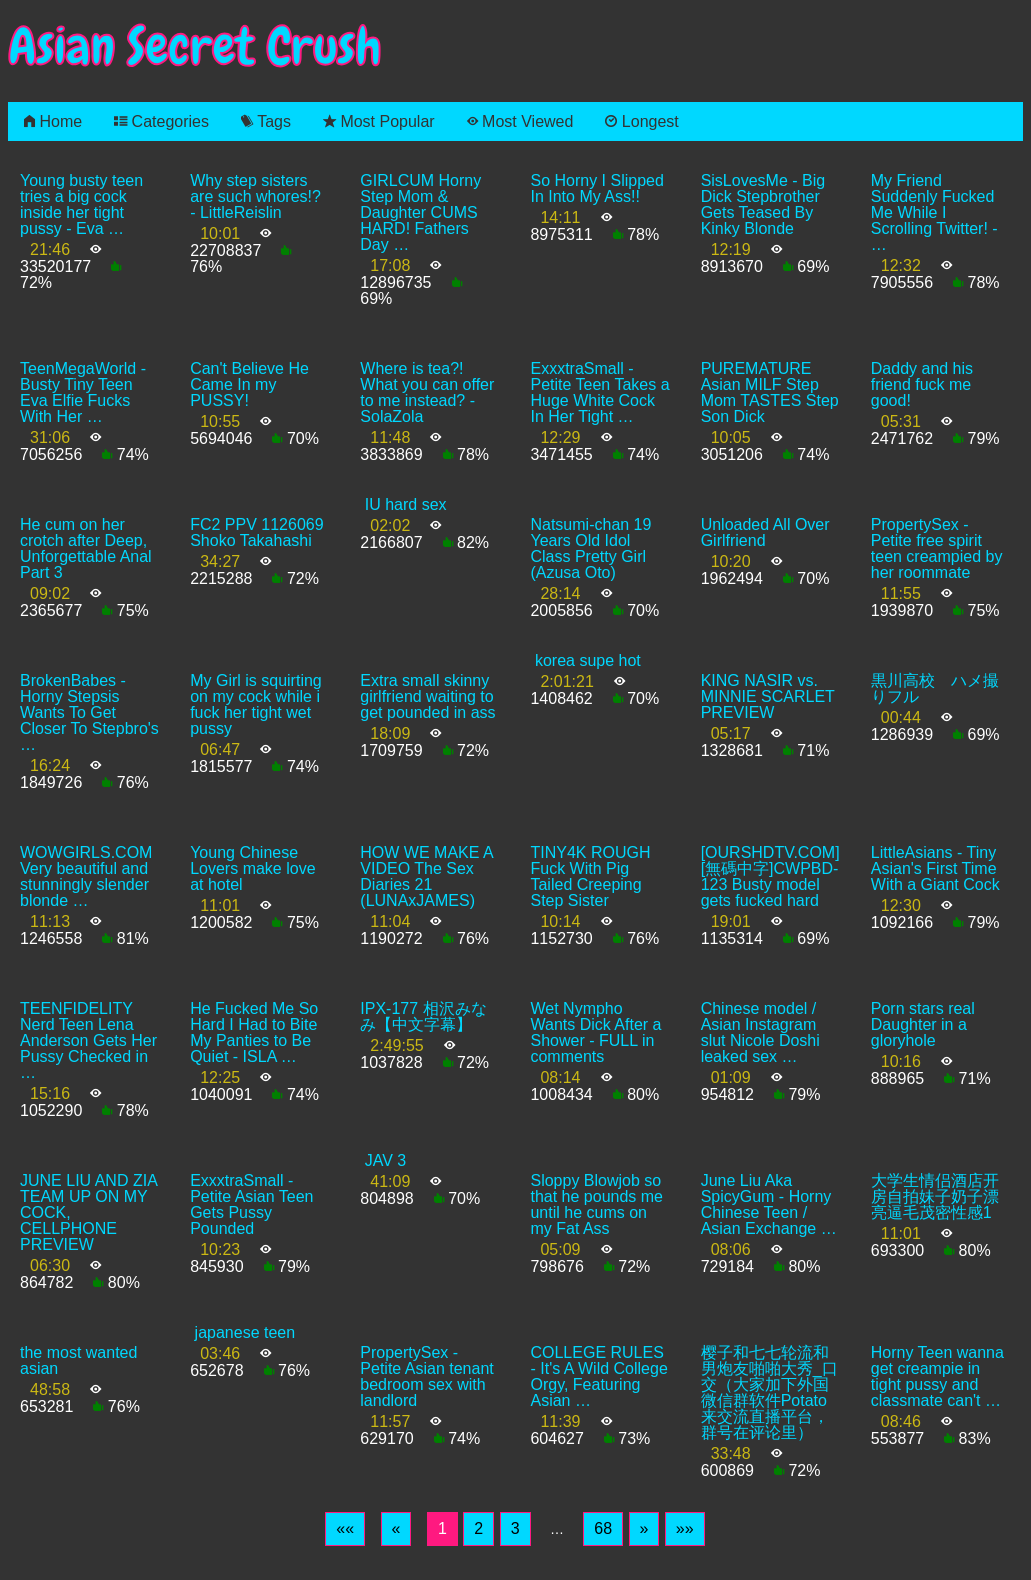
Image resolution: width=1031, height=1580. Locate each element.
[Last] (685, 1529)
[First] (345, 1529)
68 (603, 1528)
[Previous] (396, 1529)
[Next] (644, 1529)
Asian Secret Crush (195, 46)
